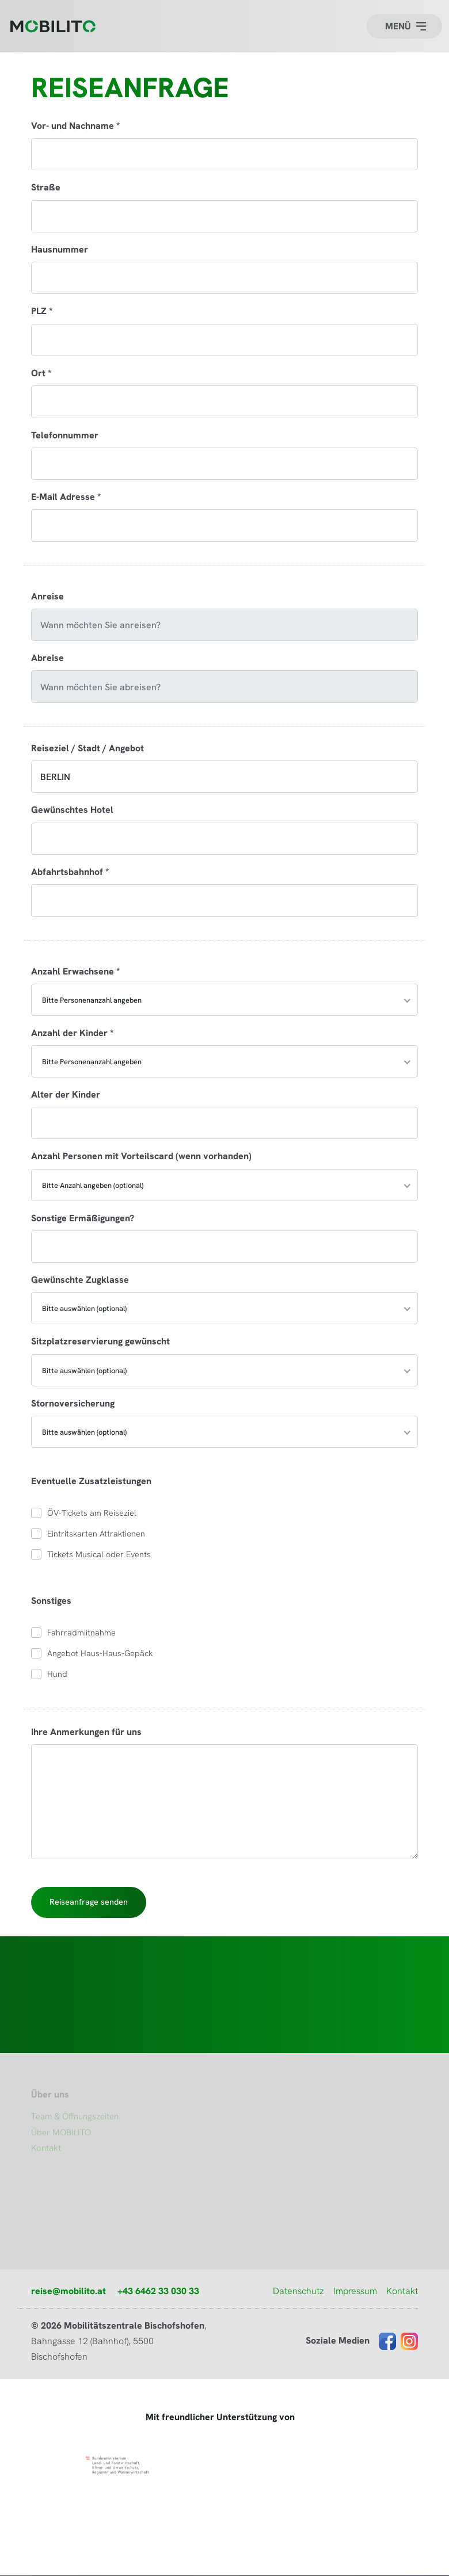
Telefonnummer (64, 435)
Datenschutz (298, 2290)
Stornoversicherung (73, 1403)
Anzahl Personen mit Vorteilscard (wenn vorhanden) (141, 1155)
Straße (45, 187)
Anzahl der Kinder (72, 1032)
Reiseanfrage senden (89, 1902)
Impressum (355, 2290)
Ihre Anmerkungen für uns (86, 1731)
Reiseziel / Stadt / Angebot (87, 748)
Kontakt (402, 2290)
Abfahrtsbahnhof (70, 871)
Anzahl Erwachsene (75, 971)
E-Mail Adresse (66, 496)
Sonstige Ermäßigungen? (82, 1218)
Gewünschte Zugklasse (80, 1279)
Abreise (47, 657)
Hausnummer (59, 249)
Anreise (47, 596)
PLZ (41, 310)
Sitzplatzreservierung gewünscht (100, 1341)
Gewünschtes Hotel (72, 809)
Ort (41, 373)
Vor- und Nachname (75, 125)
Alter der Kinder (65, 1094)
